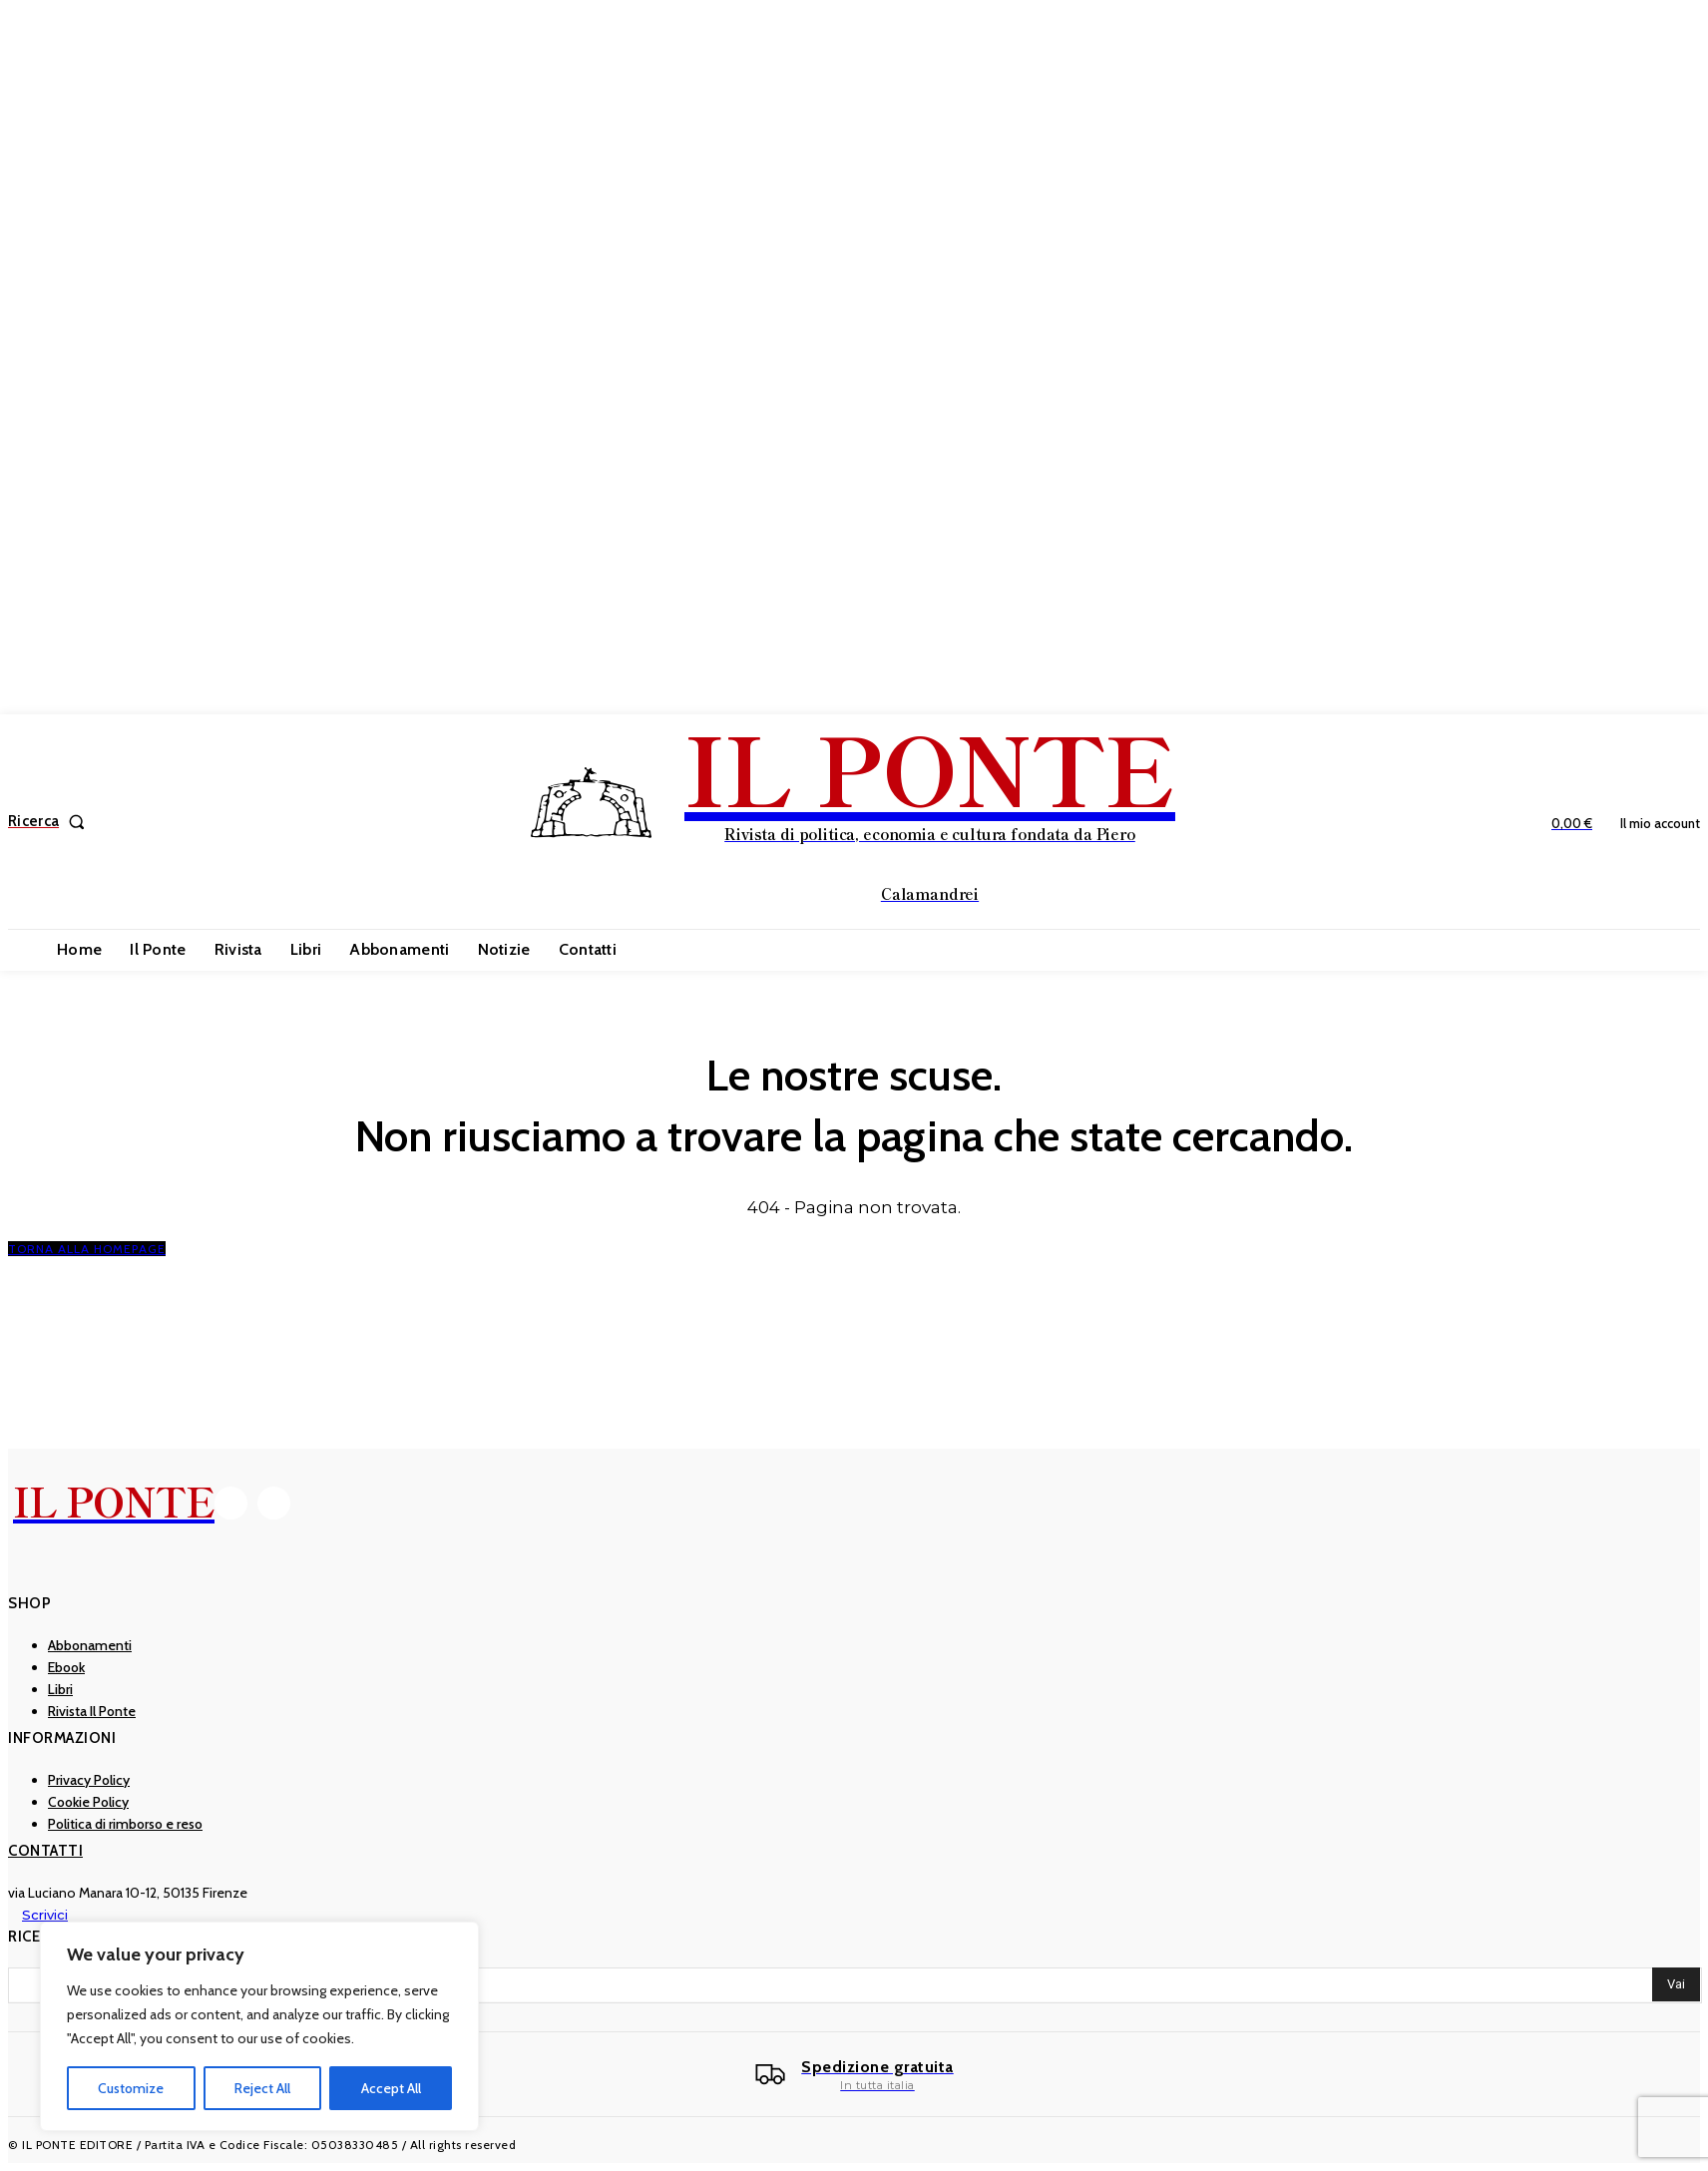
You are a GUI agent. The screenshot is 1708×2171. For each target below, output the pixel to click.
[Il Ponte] (854, 2075)
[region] (259, 2026)
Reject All (262, 2088)
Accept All (391, 2088)
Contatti (45, 1851)
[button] (50, 821)
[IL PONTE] (856, 819)
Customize (131, 2088)
